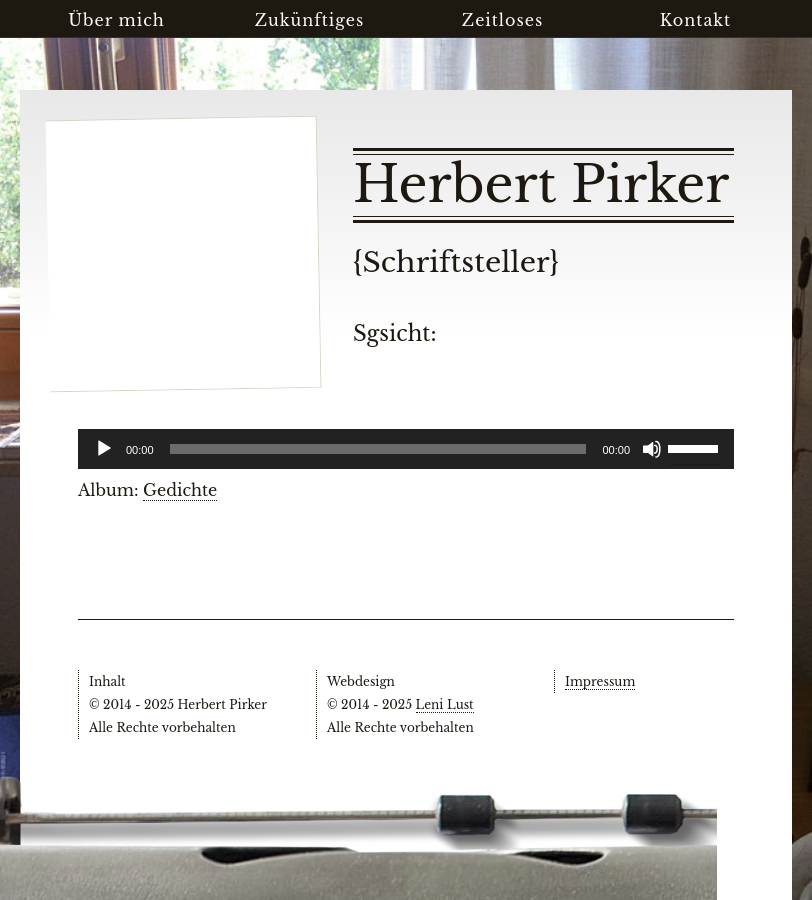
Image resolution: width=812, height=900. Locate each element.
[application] (406, 449)
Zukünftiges (310, 20)
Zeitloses (502, 20)
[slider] (696, 447)
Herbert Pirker (541, 185)
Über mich (116, 20)
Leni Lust (445, 704)
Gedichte (180, 490)
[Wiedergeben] (104, 449)
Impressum (600, 681)
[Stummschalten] (652, 449)
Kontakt (695, 20)
